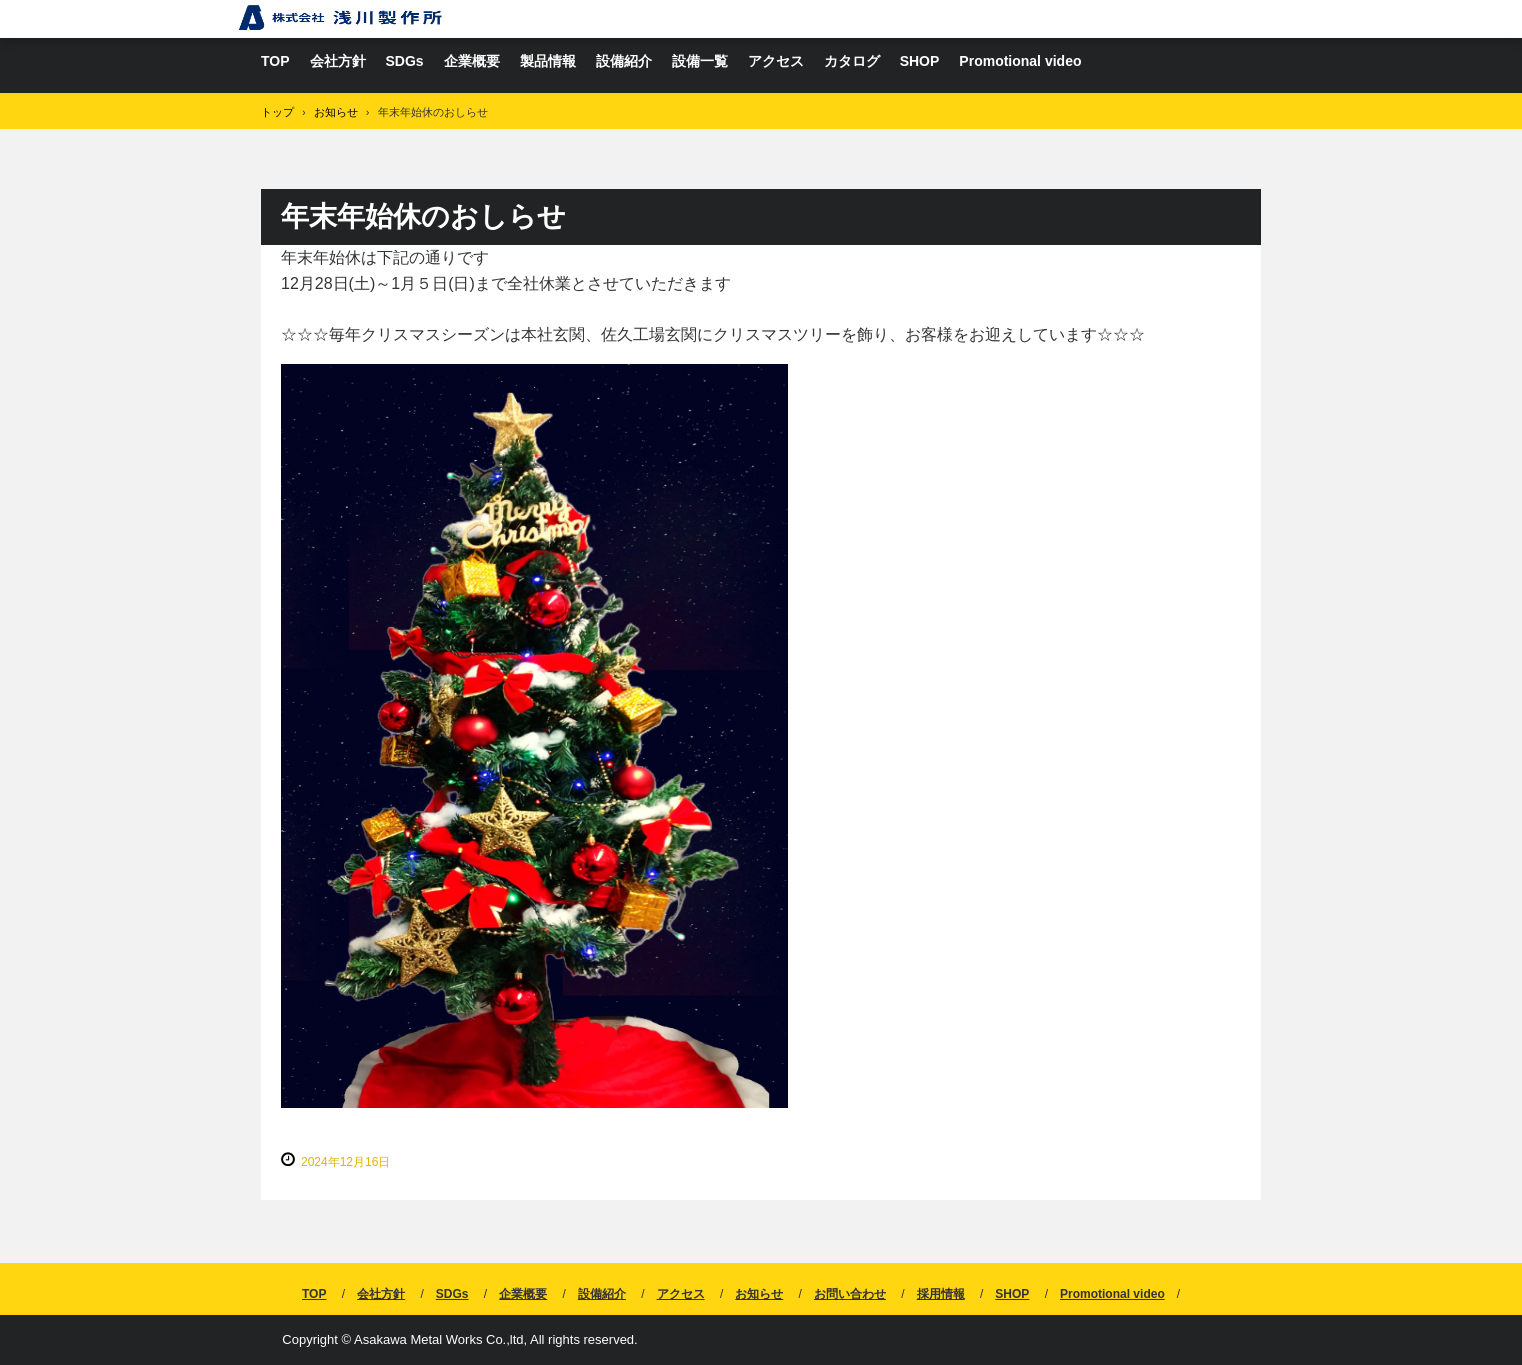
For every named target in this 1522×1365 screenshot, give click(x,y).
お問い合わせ (850, 1294)
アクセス (776, 61)
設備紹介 (624, 61)
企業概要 (472, 61)
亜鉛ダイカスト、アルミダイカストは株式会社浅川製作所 (340, 17)
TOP (275, 61)
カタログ (852, 61)
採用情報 (941, 1294)
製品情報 (548, 61)
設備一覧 (700, 61)
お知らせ (759, 1294)
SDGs (405, 61)
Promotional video (1020, 61)
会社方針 (338, 61)
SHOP (920, 61)
